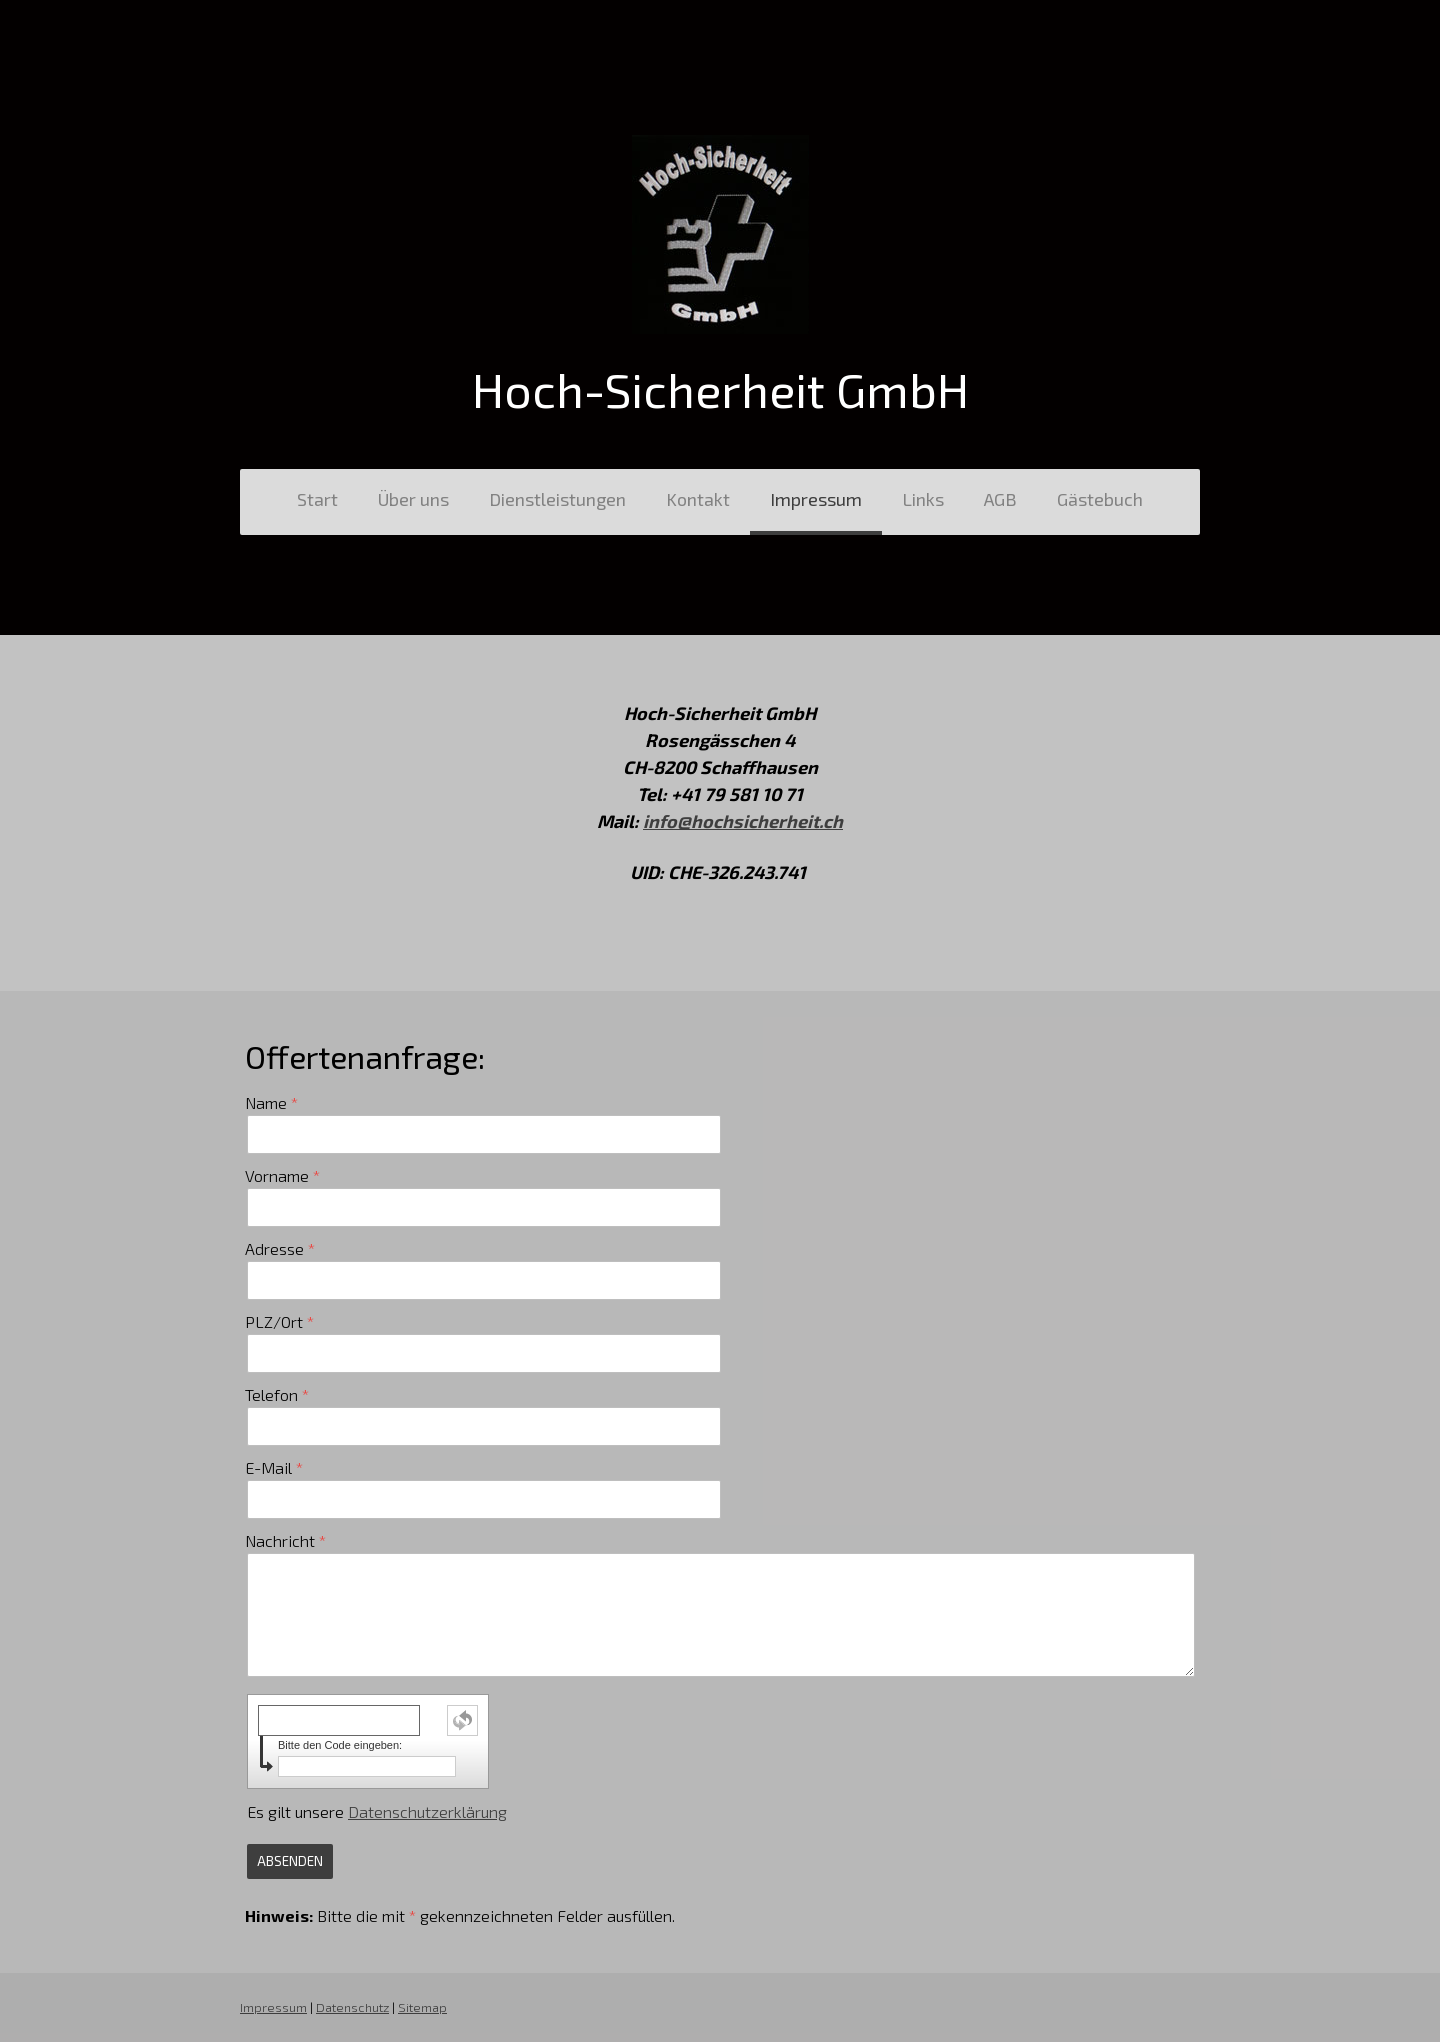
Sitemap (422, 2007)
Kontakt (698, 499)
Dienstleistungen (557, 499)
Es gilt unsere (377, 1811)
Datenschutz (352, 2007)
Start (317, 499)
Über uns (413, 499)
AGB (1000, 499)
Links (923, 499)
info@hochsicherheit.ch (743, 821)
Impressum (816, 499)
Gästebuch (1100, 499)
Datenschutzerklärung (427, 1811)
